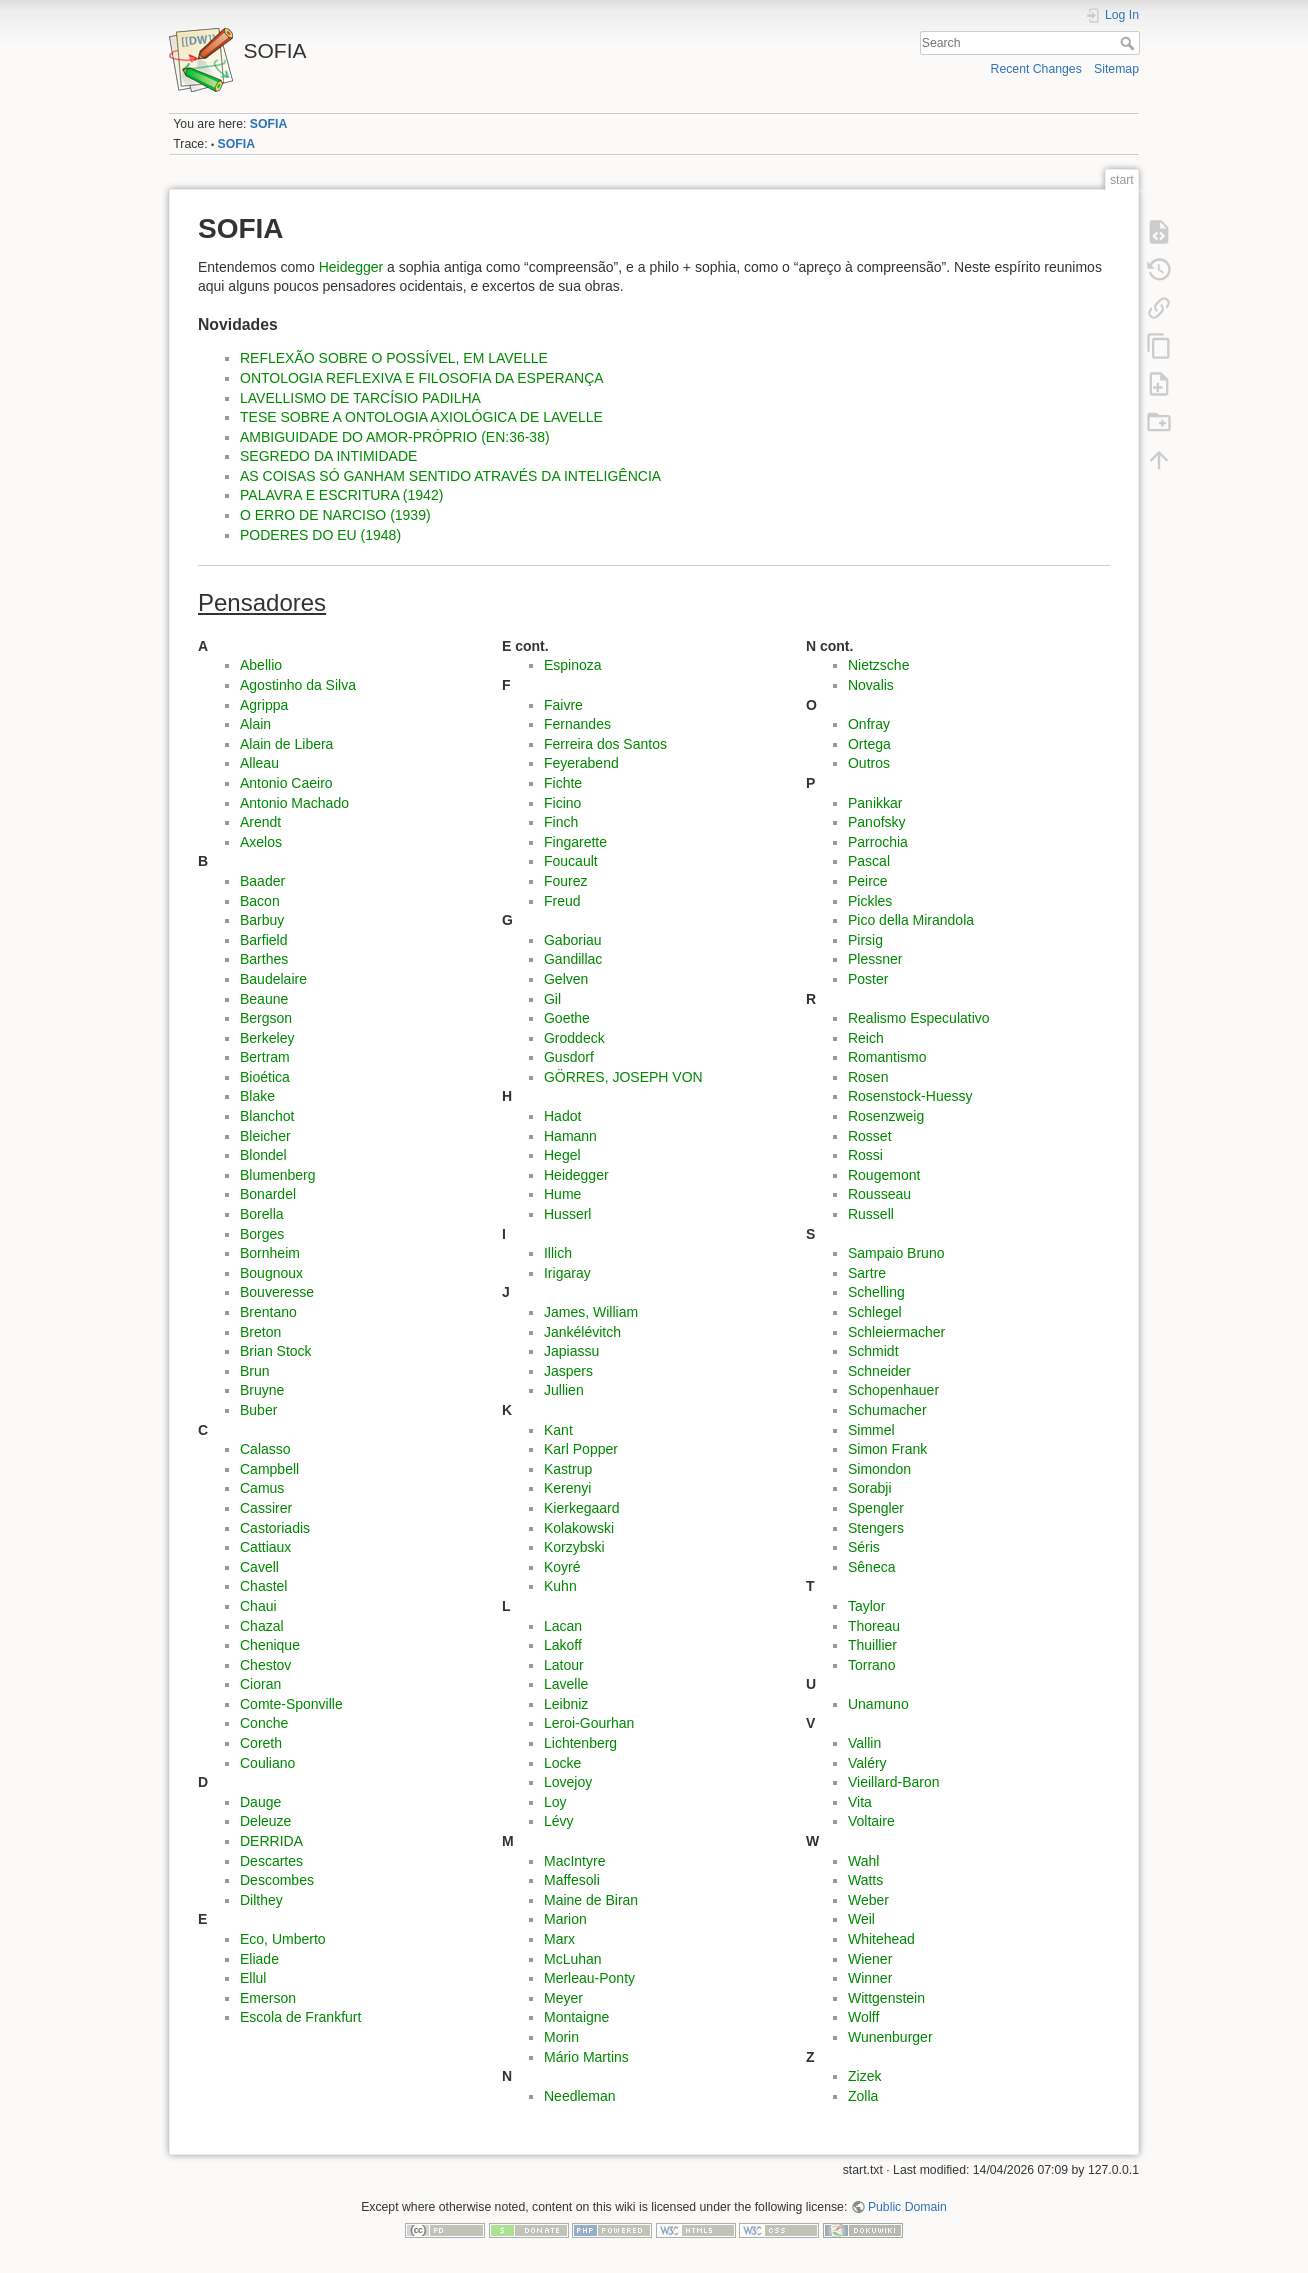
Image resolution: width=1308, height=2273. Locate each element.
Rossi (865, 1155)
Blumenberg (278, 1175)
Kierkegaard (582, 1508)
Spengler (876, 1508)
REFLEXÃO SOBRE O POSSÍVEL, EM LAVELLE (394, 358)
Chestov (265, 1665)
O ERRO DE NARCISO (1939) (335, 515)
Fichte (563, 783)
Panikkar (875, 803)
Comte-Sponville (291, 1704)
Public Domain (907, 2207)
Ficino (562, 803)
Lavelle (566, 1684)
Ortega (869, 744)
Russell (871, 1214)
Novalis (871, 685)
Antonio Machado (294, 803)
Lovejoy (568, 1782)
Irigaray (567, 1273)
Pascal (869, 861)
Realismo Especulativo (919, 1018)
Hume (562, 1194)
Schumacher (887, 1410)
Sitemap (1116, 69)
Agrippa (264, 705)
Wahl (863, 1861)
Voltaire (871, 1821)
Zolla (863, 2096)
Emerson (268, 1998)
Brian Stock (276, 1351)
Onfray (869, 724)
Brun (255, 1371)
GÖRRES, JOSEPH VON (623, 1077)
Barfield (263, 940)
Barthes (264, 959)
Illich (558, 1253)
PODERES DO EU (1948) (320, 535)
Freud (562, 901)
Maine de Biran (591, 1900)
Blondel (263, 1155)
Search (1129, 43)
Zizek (864, 2076)
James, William (591, 1312)
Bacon (260, 901)
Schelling (876, 1292)
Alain (255, 724)
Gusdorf (569, 1057)
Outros (869, 763)
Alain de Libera (286, 744)
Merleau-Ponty (589, 1978)
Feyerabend (581, 763)
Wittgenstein (886, 1998)
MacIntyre (574, 1861)
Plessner (875, 959)
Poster (868, 979)
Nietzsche (878, 665)
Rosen (868, 1077)
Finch (561, 822)
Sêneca (871, 1567)
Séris (864, 1547)
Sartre (867, 1273)
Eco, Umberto (283, 1939)
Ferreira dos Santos (605, 744)
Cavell (259, 1567)
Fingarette (575, 842)
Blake (257, 1096)
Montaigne (576, 2017)
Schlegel (875, 1312)
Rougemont (884, 1175)
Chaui (258, 1606)
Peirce (868, 881)
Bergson (266, 1018)
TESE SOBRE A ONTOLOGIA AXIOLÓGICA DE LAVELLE (421, 417)
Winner (870, 1978)
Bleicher (265, 1136)
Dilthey (261, 1900)
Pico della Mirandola (911, 920)
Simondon (879, 1469)
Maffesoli (572, 1880)
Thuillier (872, 1645)
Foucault (571, 861)
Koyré (562, 1567)
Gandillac (573, 959)
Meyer (563, 1998)
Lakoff (563, 1645)
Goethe (567, 1018)
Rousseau (879, 1194)
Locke (562, 1763)
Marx (559, 1939)
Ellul (253, 1978)
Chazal (262, 1626)
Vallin (864, 1743)
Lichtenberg (580, 1743)
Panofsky (877, 822)
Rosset (870, 1136)
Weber (868, 1900)
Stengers (876, 1528)
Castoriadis (275, 1528)
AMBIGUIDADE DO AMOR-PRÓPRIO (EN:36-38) (395, 437)
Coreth (261, 1743)
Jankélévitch (582, 1332)
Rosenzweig (886, 1116)
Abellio (261, 665)
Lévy (559, 1821)
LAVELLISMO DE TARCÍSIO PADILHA (360, 398)
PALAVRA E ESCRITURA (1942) (341, 495)
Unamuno (878, 1704)
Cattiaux (265, 1547)
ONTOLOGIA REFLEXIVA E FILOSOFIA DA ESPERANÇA (422, 378)
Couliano (267, 1763)
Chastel (263, 1586)
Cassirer (266, 1508)
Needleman (580, 2096)
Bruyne (262, 1390)
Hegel (562, 1155)
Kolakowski (579, 1528)
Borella (262, 1214)
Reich (866, 1038)
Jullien (564, 1390)
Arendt (260, 822)
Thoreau (874, 1626)
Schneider (879, 1371)
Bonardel (268, 1194)
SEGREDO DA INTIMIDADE (328, 456)
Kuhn (560, 1586)
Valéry (867, 1763)
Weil (861, 1919)
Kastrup (568, 1469)
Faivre (563, 705)
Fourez (566, 881)
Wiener (870, 1959)
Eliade (259, 1959)
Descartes (271, 1861)
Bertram (265, 1057)
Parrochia (878, 842)
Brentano (268, 1312)
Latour (564, 1665)
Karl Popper (581, 1449)
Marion (565, 1919)
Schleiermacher (896, 1332)
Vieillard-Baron (894, 1782)
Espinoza (573, 665)
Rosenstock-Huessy (910, 1096)
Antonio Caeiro (286, 783)
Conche (264, 1723)
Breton (260, 1332)
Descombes (277, 1880)
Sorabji (870, 1488)
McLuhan (573, 1959)
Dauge (260, 1802)
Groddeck (574, 1038)
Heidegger (351, 267)
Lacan (563, 1626)
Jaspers (568, 1371)
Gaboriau (573, 940)
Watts (865, 1880)
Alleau (259, 763)
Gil (552, 999)
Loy (555, 1802)
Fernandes (577, 724)
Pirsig (865, 940)
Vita (860, 1802)
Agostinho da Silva (298, 685)
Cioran (260, 1684)
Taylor (866, 1606)
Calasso (265, 1449)
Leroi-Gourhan (589, 1723)
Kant (558, 1430)
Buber (258, 1410)
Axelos (261, 842)
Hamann (570, 1136)
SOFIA (268, 124)
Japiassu (571, 1351)
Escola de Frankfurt (300, 2017)
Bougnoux (271, 1273)
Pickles (870, 901)
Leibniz (566, 1704)
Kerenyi (567, 1488)
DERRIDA (271, 1841)
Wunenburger (890, 2037)
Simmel (871, 1430)
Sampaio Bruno (896, 1253)
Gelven (566, 979)
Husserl (567, 1214)
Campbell (269, 1469)
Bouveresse (277, 1292)
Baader (262, 881)
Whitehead (881, 1939)
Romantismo (887, 1057)
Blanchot (267, 1116)
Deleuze (265, 1821)
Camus (262, 1488)
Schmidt (873, 1351)
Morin (561, 2037)
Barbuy (262, 920)
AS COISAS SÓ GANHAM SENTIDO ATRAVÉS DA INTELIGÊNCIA (450, 476)
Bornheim (270, 1253)
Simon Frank (887, 1449)
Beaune (264, 999)
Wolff (863, 2017)
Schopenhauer (893, 1390)
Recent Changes (1036, 69)
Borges (262, 1234)
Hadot (562, 1116)
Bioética (265, 1077)
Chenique (270, 1645)
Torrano (871, 1665)
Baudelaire (273, 979)
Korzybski (574, 1547)
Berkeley (267, 1038)
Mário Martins (586, 2057)
